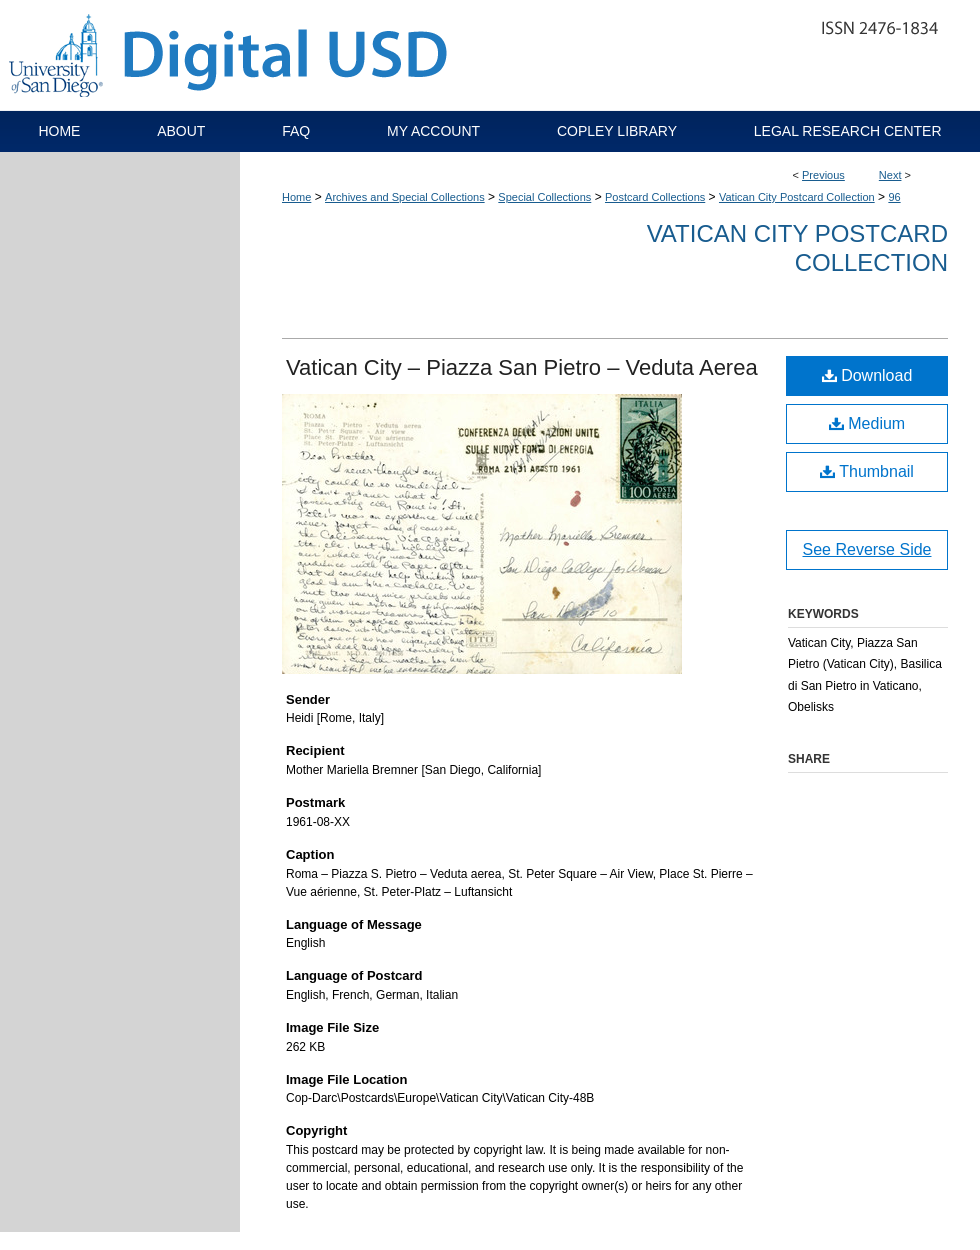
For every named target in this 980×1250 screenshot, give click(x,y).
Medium (867, 423)
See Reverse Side (867, 549)
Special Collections (544, 197)
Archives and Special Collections (405, 197)
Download (867, 375)
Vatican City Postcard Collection (797, 197)
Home (296, 197)
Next (890, 175)
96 (894, 197)
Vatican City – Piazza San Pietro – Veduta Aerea (522, 367)
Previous (823, 175)
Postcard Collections (655, 197)
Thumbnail (867, 471)
